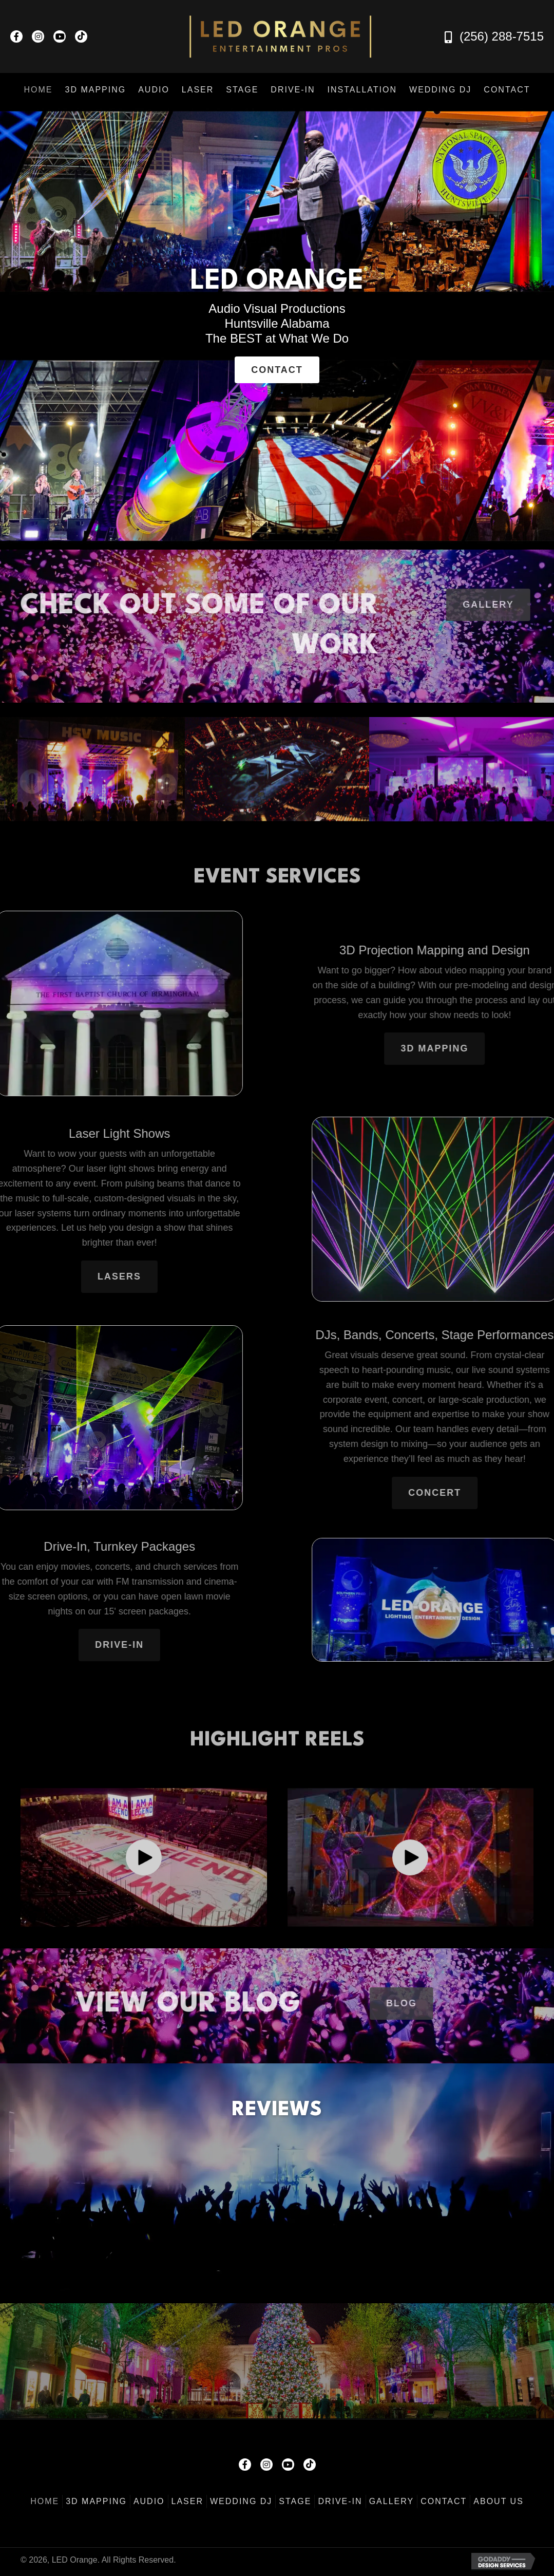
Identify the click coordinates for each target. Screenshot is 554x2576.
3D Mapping (96, 2501)
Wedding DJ (241, 2501)
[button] (16, 36)
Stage (295, 2501)
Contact (444, 2501)
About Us (498, 2501)
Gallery (391, 2501)
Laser (187, 2501)
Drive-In (340, 2501)
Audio (149, 2501)
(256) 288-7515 (502, 36)
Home (44, 2501)
